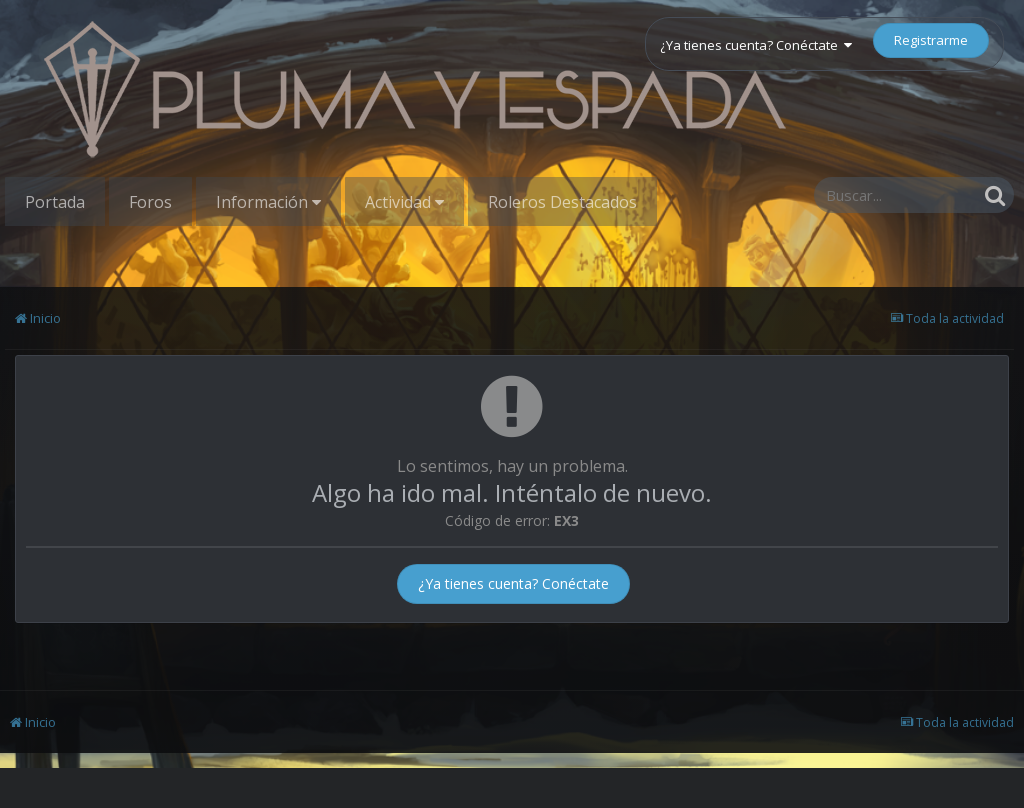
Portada (55, 202)
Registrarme (931, 40)
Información (268, 202)
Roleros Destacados (562, 202)
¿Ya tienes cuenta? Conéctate (756, 45)
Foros (150, 202)
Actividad (404, 202)
